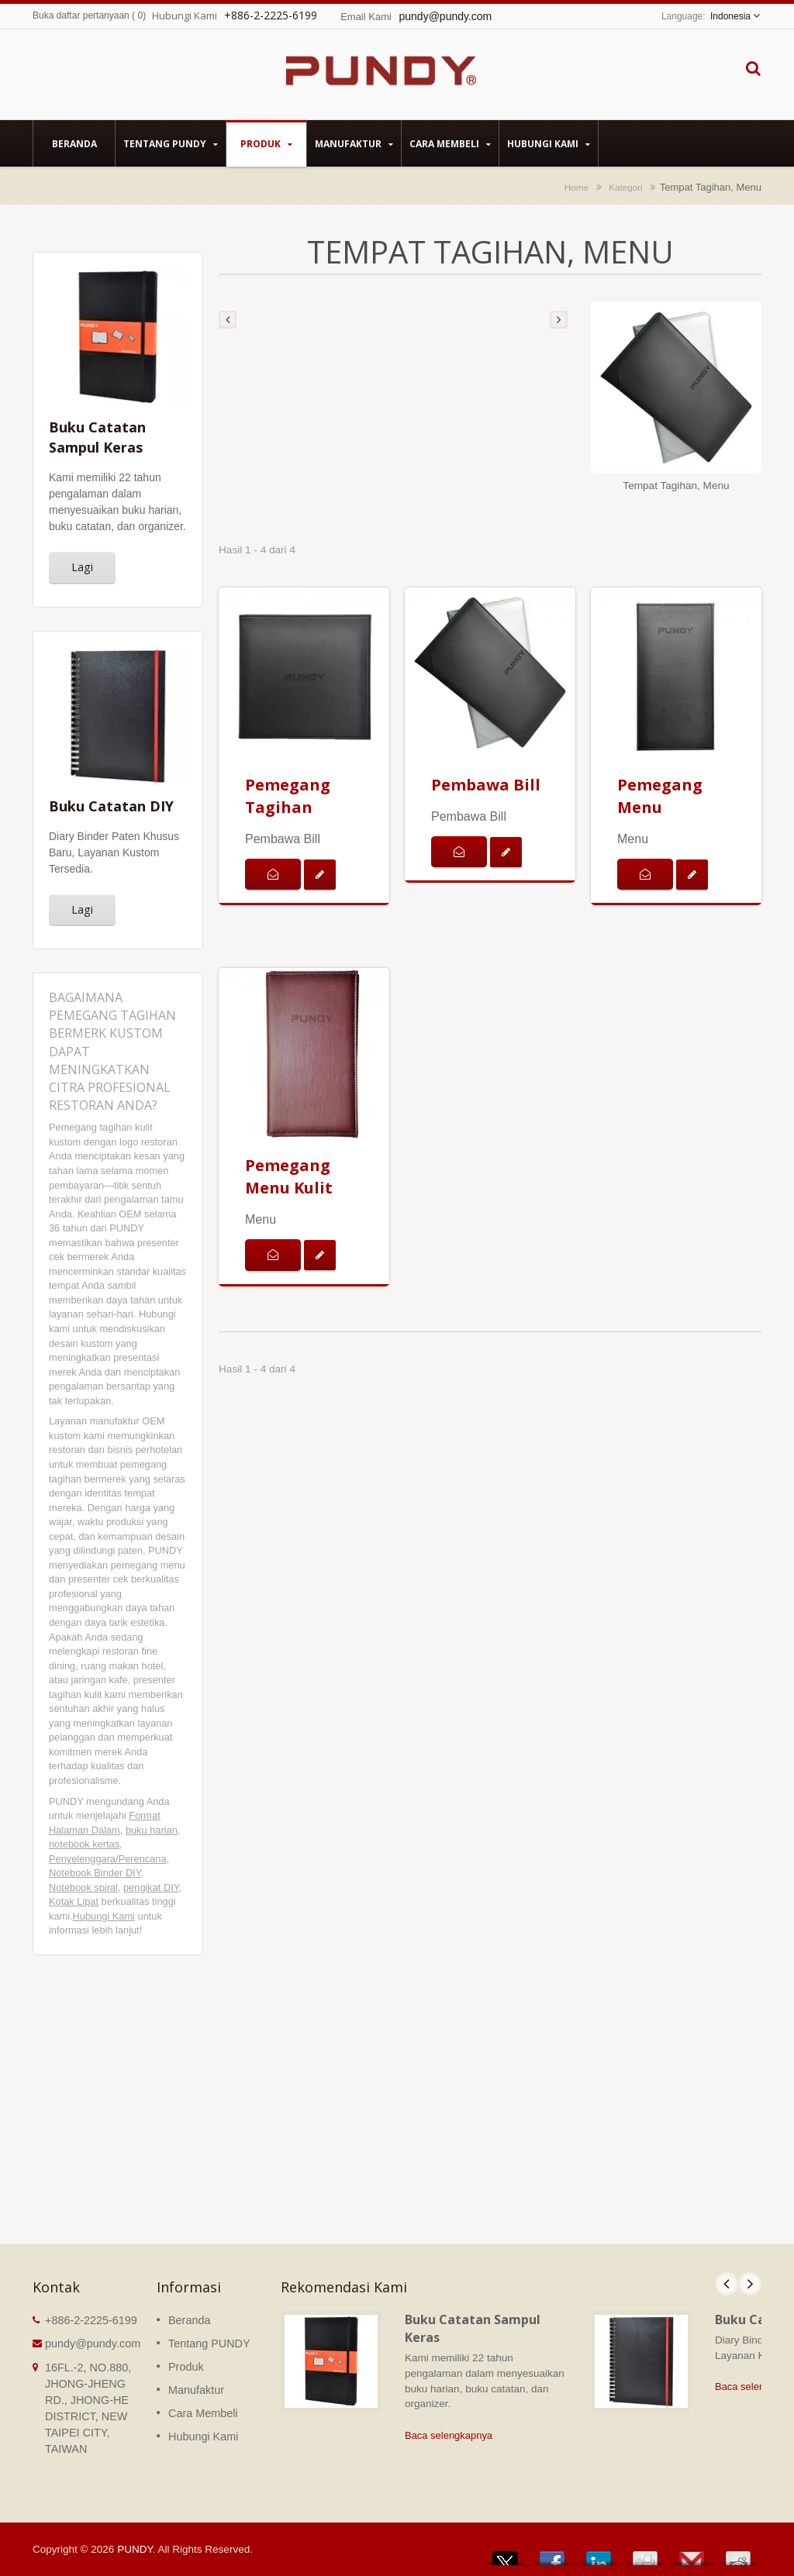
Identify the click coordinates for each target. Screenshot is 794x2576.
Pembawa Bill (485, 784)
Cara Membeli (450, 143)
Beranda (74, 143)
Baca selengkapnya (448, 2435)
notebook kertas (84, 1844)
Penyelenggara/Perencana (108, 1859)
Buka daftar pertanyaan (81, 15)
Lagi (82, 567)
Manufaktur (354, 143)
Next (749, 2283)
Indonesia (730, 16)
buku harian (152, 1830)
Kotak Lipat (73, 1901)
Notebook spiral (83, 1887)
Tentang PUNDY (171, 143)
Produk (266, 143)
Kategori (626, 187)
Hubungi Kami (548, 143)
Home (576, 187)
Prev (726, 2283)
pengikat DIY (151, 1887)
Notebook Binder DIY (95, 1873)
